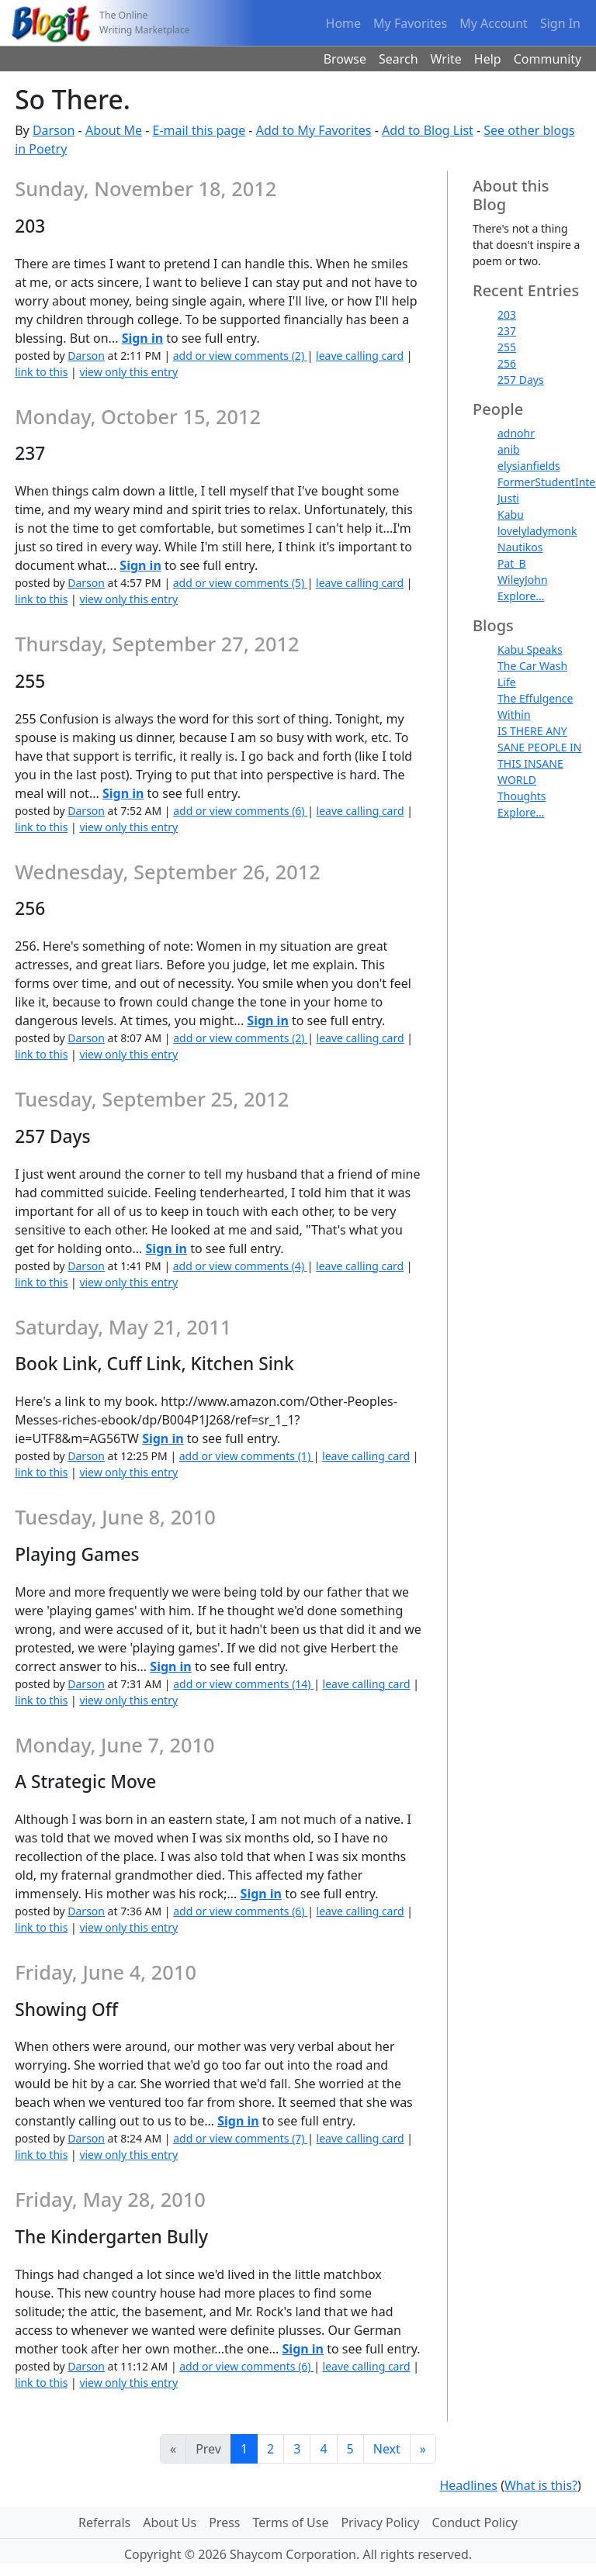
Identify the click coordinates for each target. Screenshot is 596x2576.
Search (398, 58)
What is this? (540, 2485)
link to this (41, 371)
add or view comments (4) (240, 1266)
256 (506, 363)
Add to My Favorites (314, 130)
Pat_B (511, 563)
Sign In (560, 23)
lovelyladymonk (537, 530)
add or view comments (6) (240, 810)
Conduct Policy (474, 2522)
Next (386, 2448)
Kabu (510, 514)
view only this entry (128, 371)
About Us (169, 2522)
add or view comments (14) (243, 1683)
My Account (493, 23)
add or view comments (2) (240, 355)
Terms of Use (291, 2522)
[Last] (423, 2449)
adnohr (516, 433)
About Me (113, 130)
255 (506, 347)
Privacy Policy (380, 2522)
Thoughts (521, 796)
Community (548, 58)
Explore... (521, 596)
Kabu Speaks (530, 649)
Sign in (142, 338)
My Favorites (410, 23)
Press (224, 2522)
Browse (345, 58)
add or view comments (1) (246, 1456)
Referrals (104, 2522)
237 (506, 330)
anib (508, 449)
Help (487, 58)
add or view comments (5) (240, 582)
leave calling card (360, 355)
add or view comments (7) (240, 2138)
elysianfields (528, 465)
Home (344, 23)
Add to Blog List (427, 130)
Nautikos (519, 547)
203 (506, 314)
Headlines (468, 2485)
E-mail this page (199, 130)
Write (446, 58)
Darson (54, 130)
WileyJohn (522, 579)
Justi (508, 498)
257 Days (520, 379)
